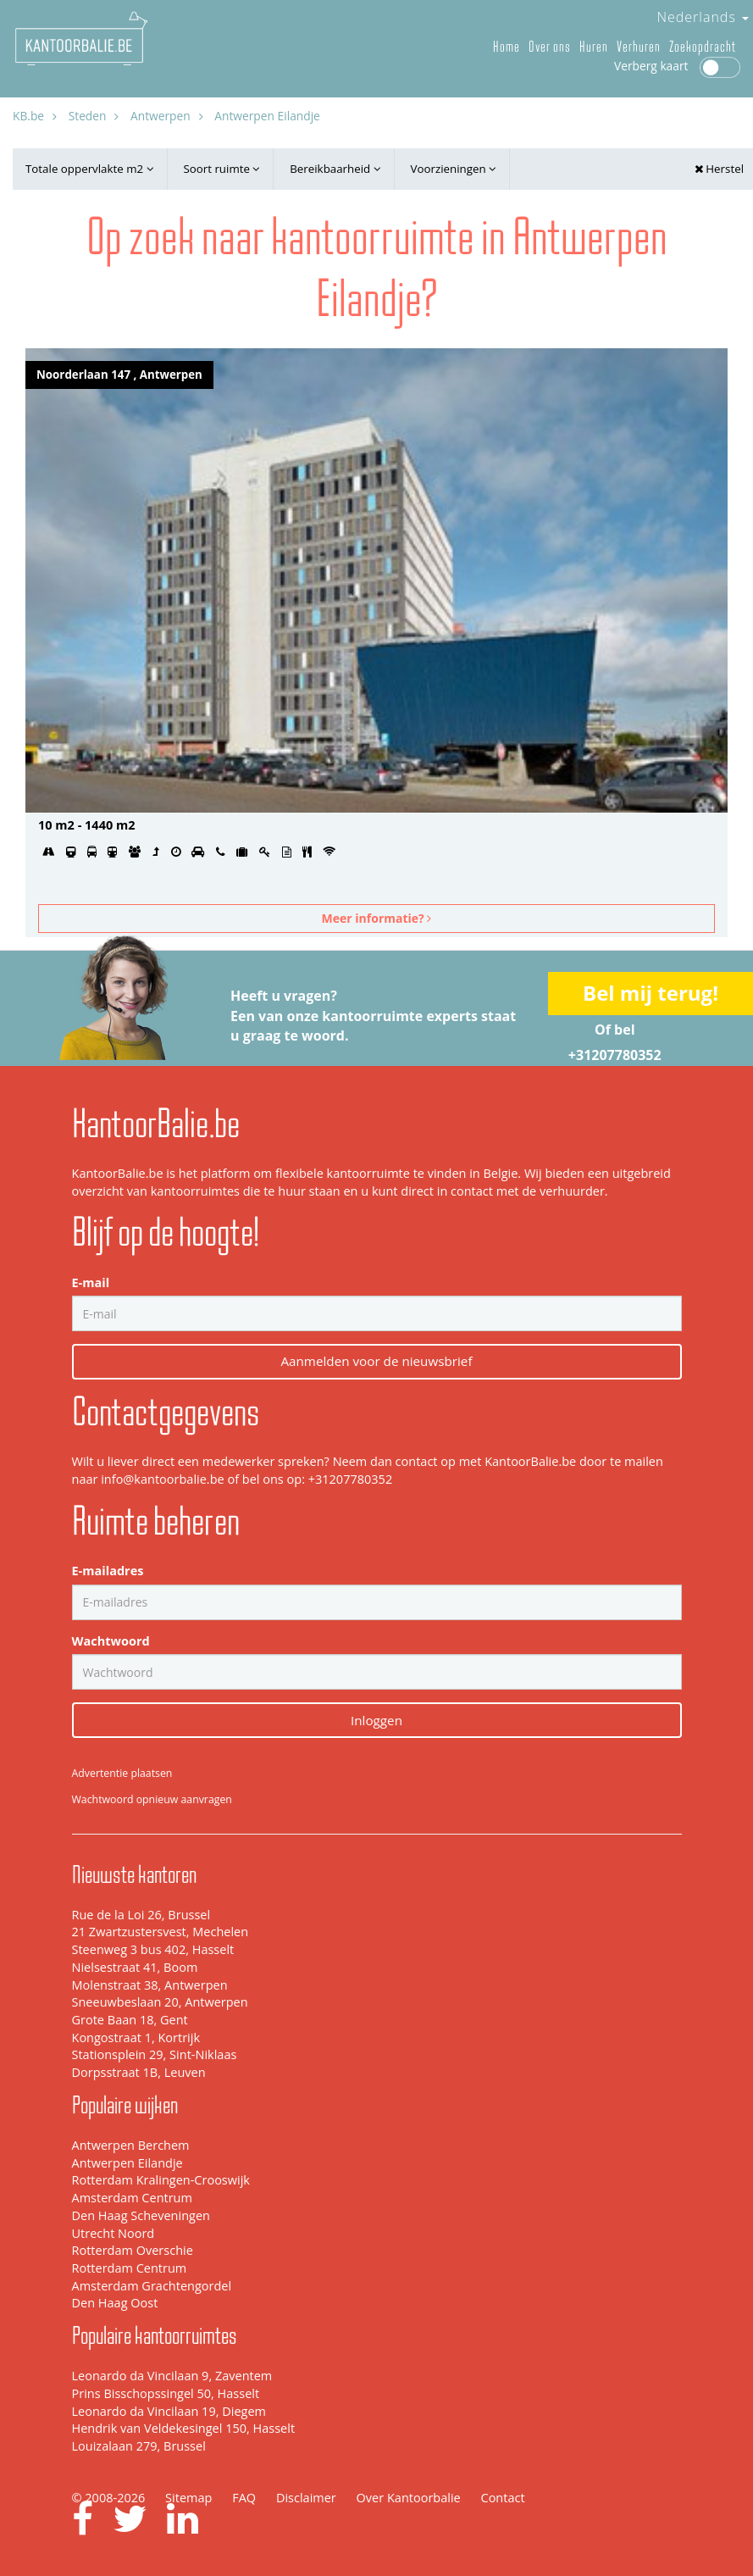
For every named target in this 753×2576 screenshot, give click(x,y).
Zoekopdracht (702, 46)
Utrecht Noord (113, 2233)
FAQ (244, 2498)
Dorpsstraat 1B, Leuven (139, 2072)
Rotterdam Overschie (132, 2250)
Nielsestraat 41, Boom (135, 1967)
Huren (593, 46)
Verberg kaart (677, 66)
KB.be (28, 116)
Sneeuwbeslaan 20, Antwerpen (160, 2002)
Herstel (719, 168)
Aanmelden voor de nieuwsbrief (376, 1360)
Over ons (550, 46)
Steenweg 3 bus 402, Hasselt (153, 1949)
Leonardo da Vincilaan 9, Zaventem (172, 2376)
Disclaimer (306, 2498)
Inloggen (376, 1720)
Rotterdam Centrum (129, 2268)
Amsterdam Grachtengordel (152, 2286)
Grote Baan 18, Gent (130, 2020)
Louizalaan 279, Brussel (139, 2446)
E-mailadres (108, 1571)
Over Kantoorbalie (409, 2498)
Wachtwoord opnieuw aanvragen (152, 1799)
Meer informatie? (377, 918)
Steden (88, 116)
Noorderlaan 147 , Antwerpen (119, 374)
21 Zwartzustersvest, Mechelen (160, 1932)
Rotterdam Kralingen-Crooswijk (161, 2180)
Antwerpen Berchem (131, 2145)
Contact (503, 2498)
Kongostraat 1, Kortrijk (136, 2037)
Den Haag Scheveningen (141, 2215)
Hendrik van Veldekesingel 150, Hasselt (184, 2428)
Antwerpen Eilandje (127, 2163)
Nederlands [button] (702, 17)
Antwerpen (160, 116)
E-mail (91, 1282)
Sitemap (188, 2498)
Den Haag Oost (115, 2303)
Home (506, 46)
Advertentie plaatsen (122, 1773)
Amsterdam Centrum (132, 2198)
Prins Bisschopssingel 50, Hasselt (166, 2393)
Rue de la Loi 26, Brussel (141, 1915)
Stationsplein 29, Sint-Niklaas (154, 2054)
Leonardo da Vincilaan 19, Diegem (169, 2411)
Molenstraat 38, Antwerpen (150, 1985)
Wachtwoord (111, 1641)
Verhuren (639, 46)
